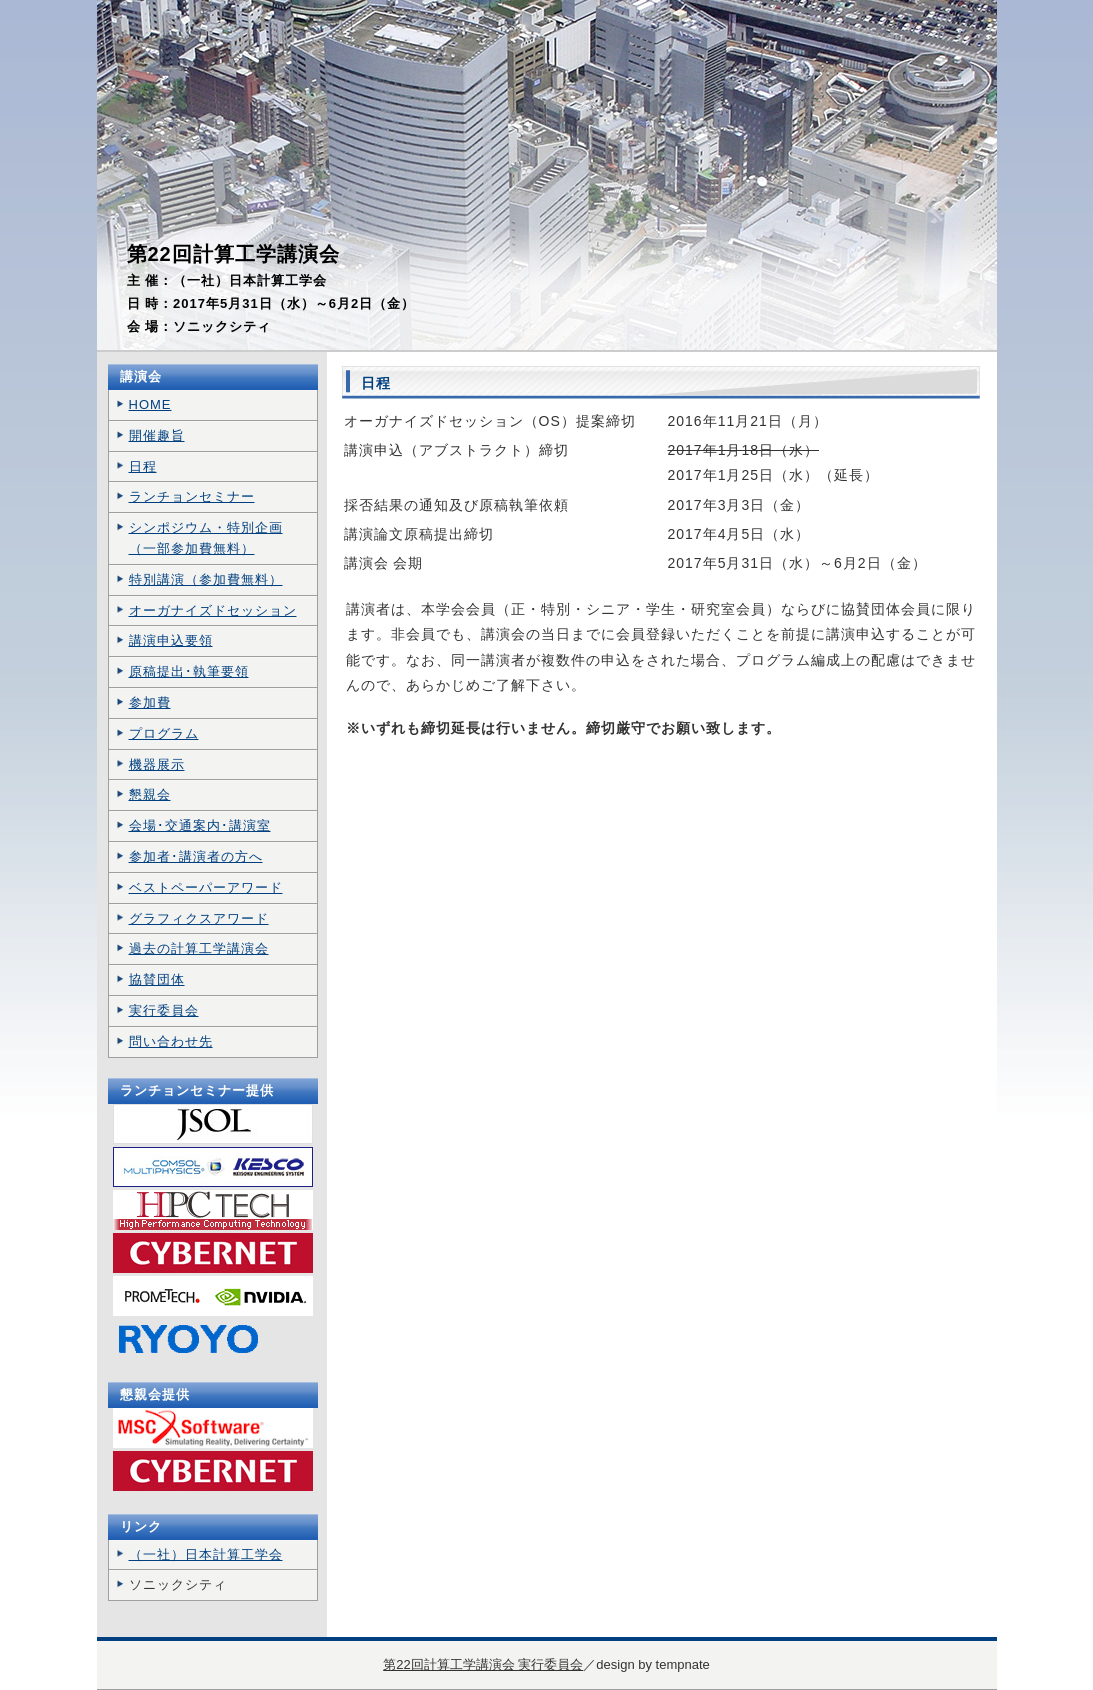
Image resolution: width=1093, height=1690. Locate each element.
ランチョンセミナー (192, 496)
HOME (150, 404)
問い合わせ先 (171, 1041)
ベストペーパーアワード (206, 887)
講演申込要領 (171, 640)
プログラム (164, 733)
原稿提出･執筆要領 (189, 671)
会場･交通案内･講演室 (200, 825)
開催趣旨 (157, 435)
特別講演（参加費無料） (206, 579)
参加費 (150, 702)
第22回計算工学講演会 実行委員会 (483, 1664)
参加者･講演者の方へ (196, 856)
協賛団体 (157, 979)
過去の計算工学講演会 (199, 948)
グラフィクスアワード (199, 918)
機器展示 (157, 764)
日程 (143, 466)
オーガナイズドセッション (213, 610)
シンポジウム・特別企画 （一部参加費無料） (206, 538)
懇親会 (150, 794)
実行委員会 (164, 1010)
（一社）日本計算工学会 (206, 1554)
